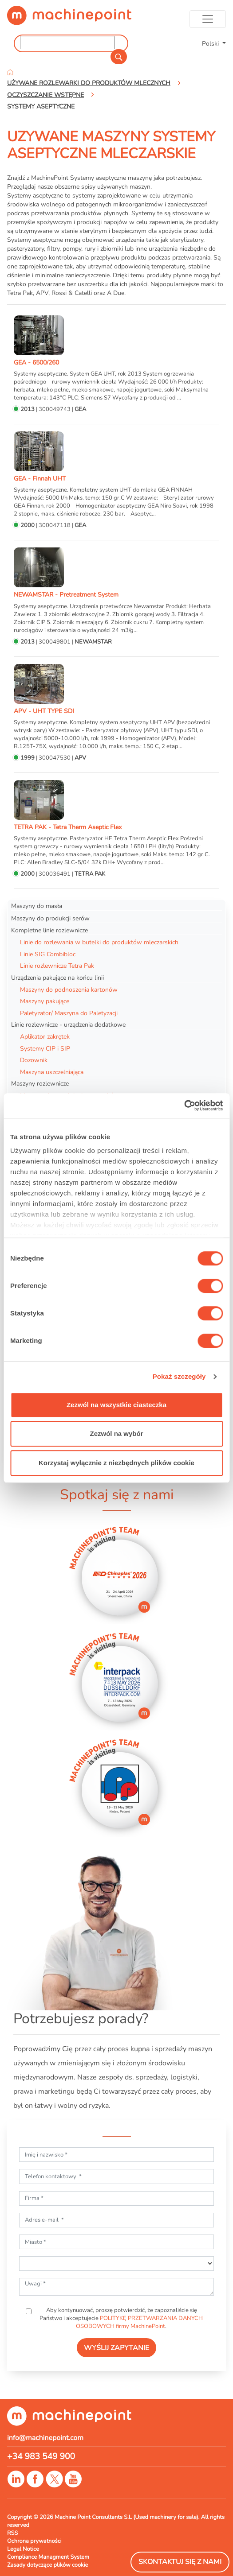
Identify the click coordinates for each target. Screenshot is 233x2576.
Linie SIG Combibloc (47, 954)
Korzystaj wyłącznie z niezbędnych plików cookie (116, 1462)
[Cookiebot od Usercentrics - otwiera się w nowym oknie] (184, 1105)
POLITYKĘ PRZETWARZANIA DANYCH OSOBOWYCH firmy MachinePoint (139, 2322)
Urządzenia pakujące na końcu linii (57, 977)
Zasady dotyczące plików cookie (47, 2565)
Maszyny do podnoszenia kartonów (69, 989)
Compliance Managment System (48, 2557)
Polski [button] (211, 43)
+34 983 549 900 (41, 2456)
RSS (12, 2533)
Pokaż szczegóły (179, 1376)
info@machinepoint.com (45, 2438)
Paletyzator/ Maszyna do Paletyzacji (69, 1013)
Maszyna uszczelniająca (51, 1071)
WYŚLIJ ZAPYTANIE (116, 2348)
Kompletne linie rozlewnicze (49, 930)
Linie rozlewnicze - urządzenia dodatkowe (68, 1024)
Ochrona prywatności (34, 2541)
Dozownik (33, 1059)
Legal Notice (23, 2549)
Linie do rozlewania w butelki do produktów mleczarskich (99, 942)
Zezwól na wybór (116, 1433)
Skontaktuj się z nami (179, 2562)
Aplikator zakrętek (45, 1036)
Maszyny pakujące (44, 1001)
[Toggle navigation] (208, 19)
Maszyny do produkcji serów (50, 918)
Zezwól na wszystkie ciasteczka (116, 1404)
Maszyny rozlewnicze (40, 1083)
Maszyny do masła (36, 905)
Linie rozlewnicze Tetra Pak (57, 965)
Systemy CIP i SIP (45, 1048)
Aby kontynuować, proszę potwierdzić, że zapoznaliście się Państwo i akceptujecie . (121, 2318)
